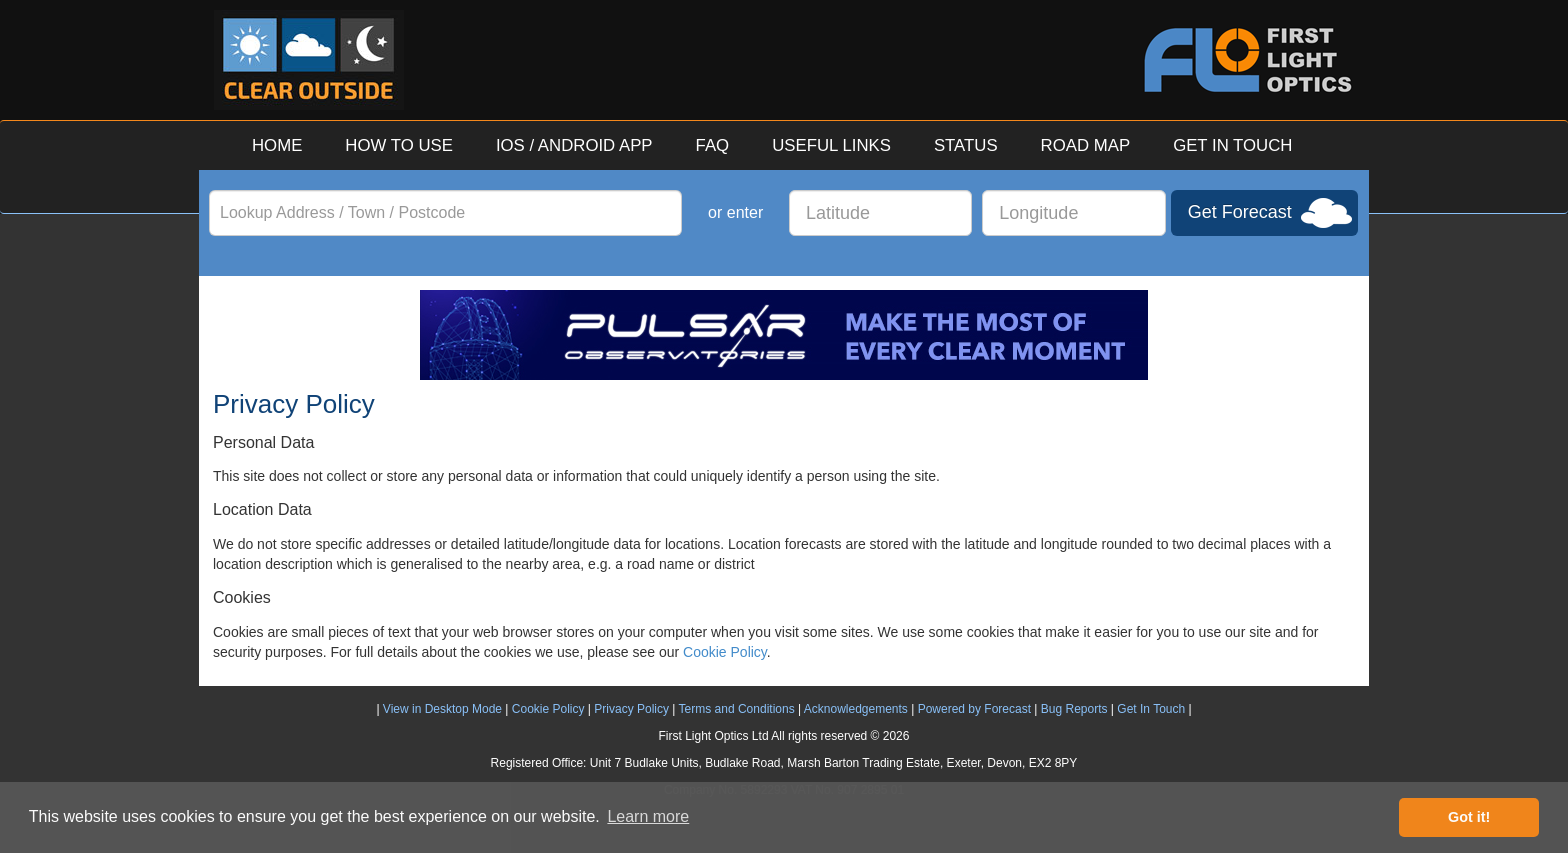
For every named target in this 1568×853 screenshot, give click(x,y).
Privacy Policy (631, 709)
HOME (277, 145)
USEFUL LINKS (831, 145)
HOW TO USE (399, 145)
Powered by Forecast (974, 709)
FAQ (713, 145)
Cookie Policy (725, 652)
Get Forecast (1240, 212)
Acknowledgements (856, 709)
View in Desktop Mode (442, 709)
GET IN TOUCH (1232, 145)
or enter (735, 212)
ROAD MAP (1086, 145)
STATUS (966, 145)
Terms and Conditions (737, 709)
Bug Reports (1074, 709)
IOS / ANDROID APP (574, 145)
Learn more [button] (648, 816)
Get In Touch (1151, 709)
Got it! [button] (1469, 817)
